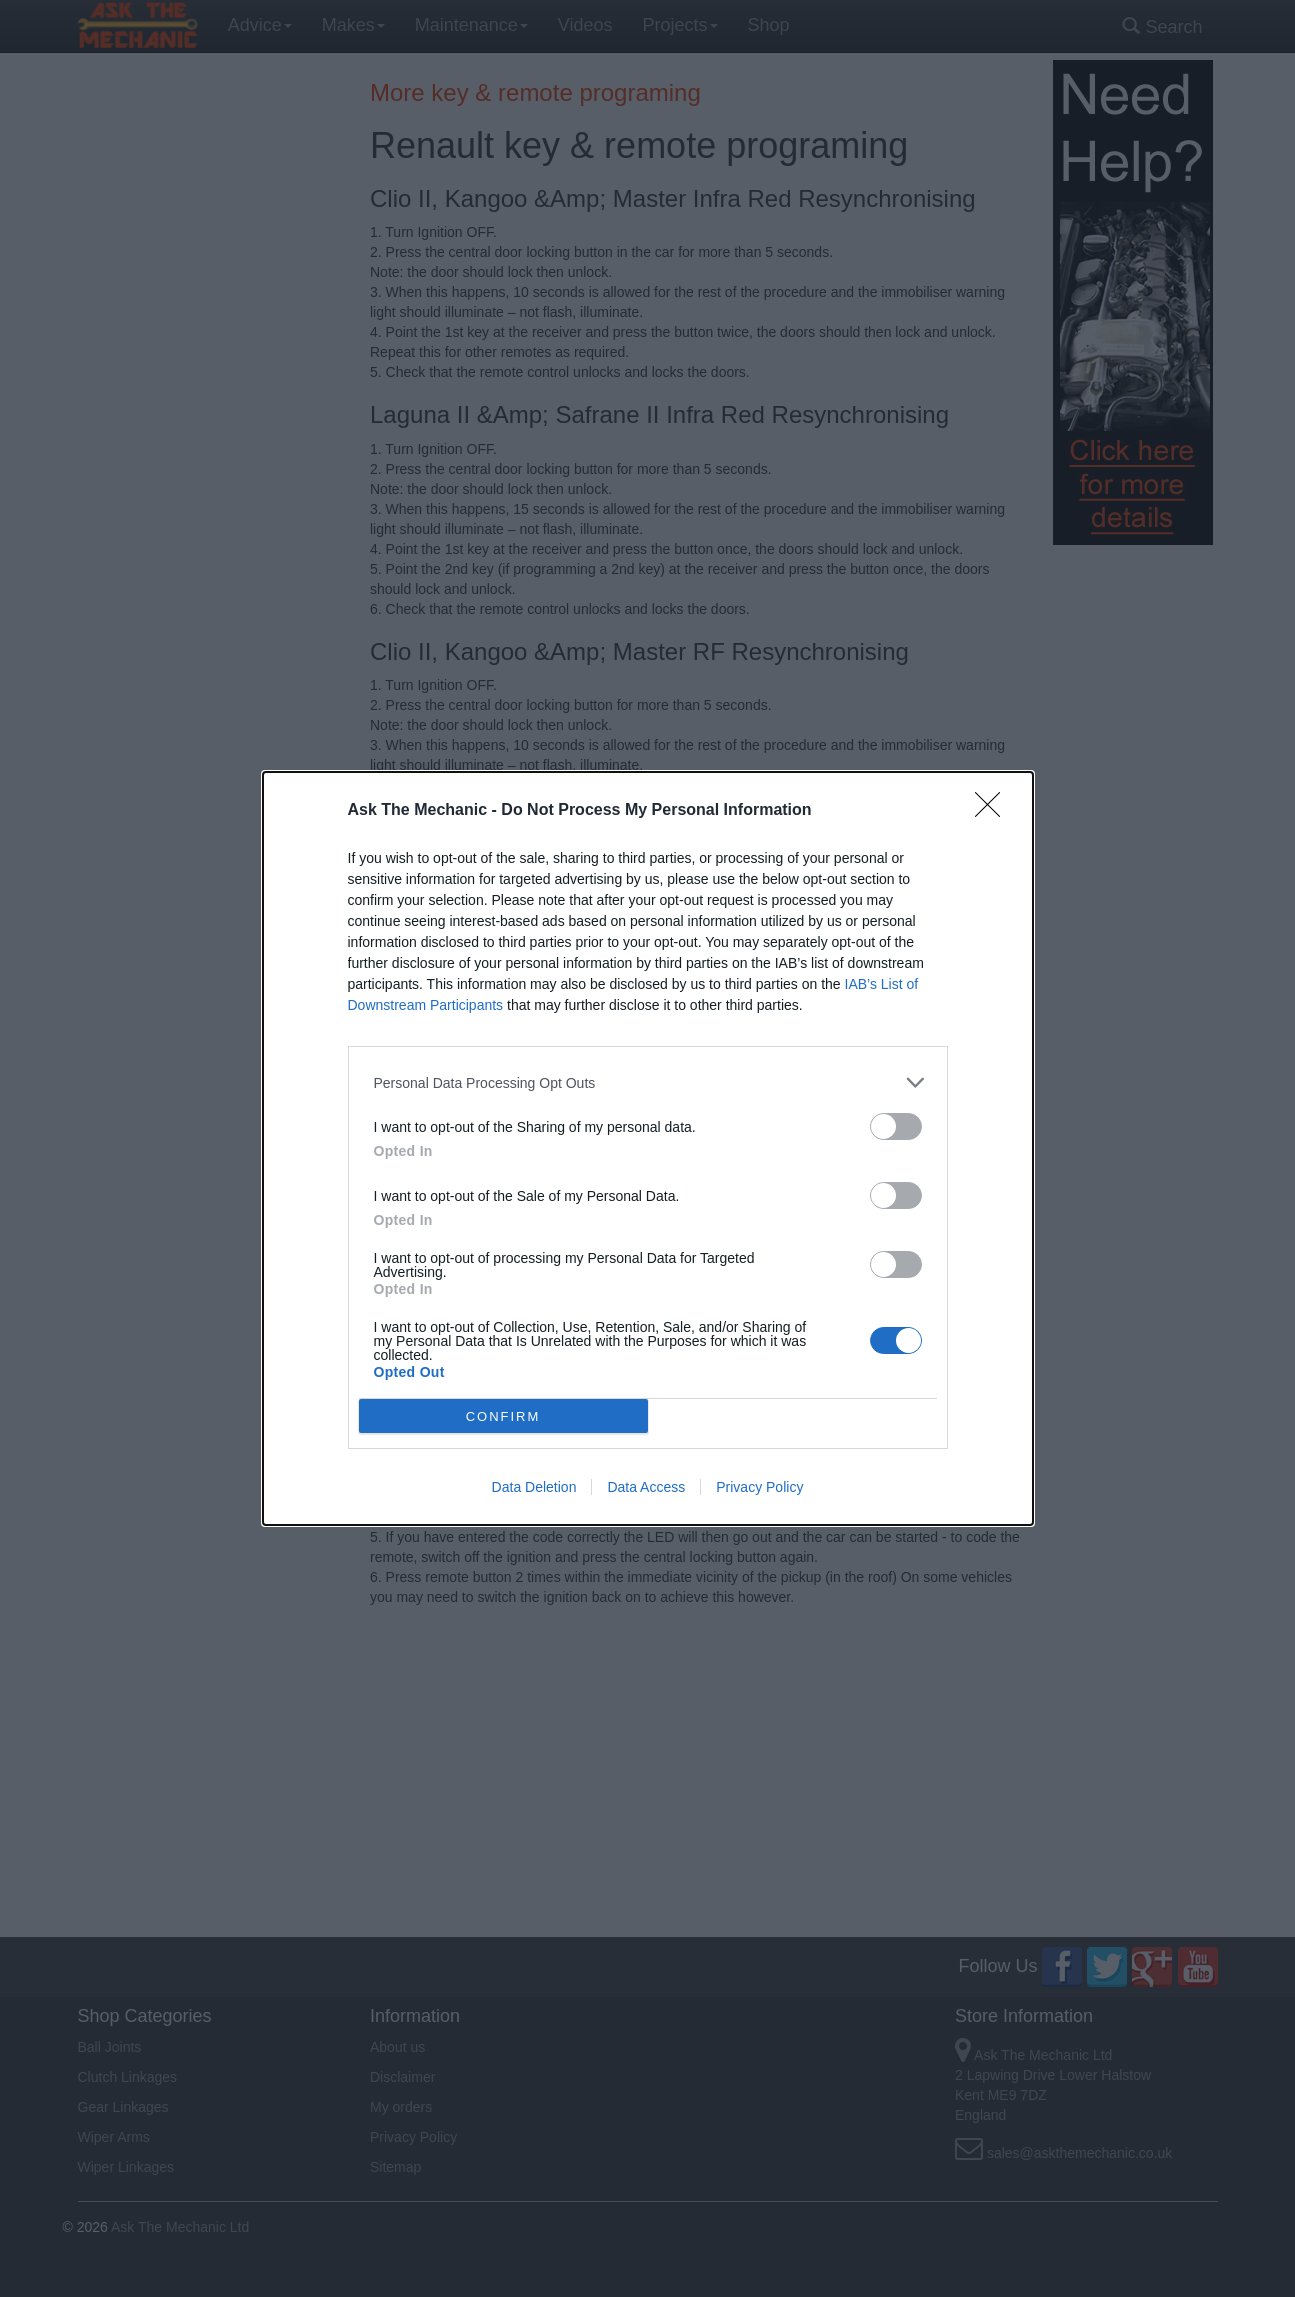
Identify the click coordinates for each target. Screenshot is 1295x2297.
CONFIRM (503, 1416)
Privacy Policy (759, 1487)
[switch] (896, 1126)
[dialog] (648, 1148)
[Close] (994, 811)
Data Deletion (534, 1487)
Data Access (646, 1487)
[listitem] (648, 1082)
